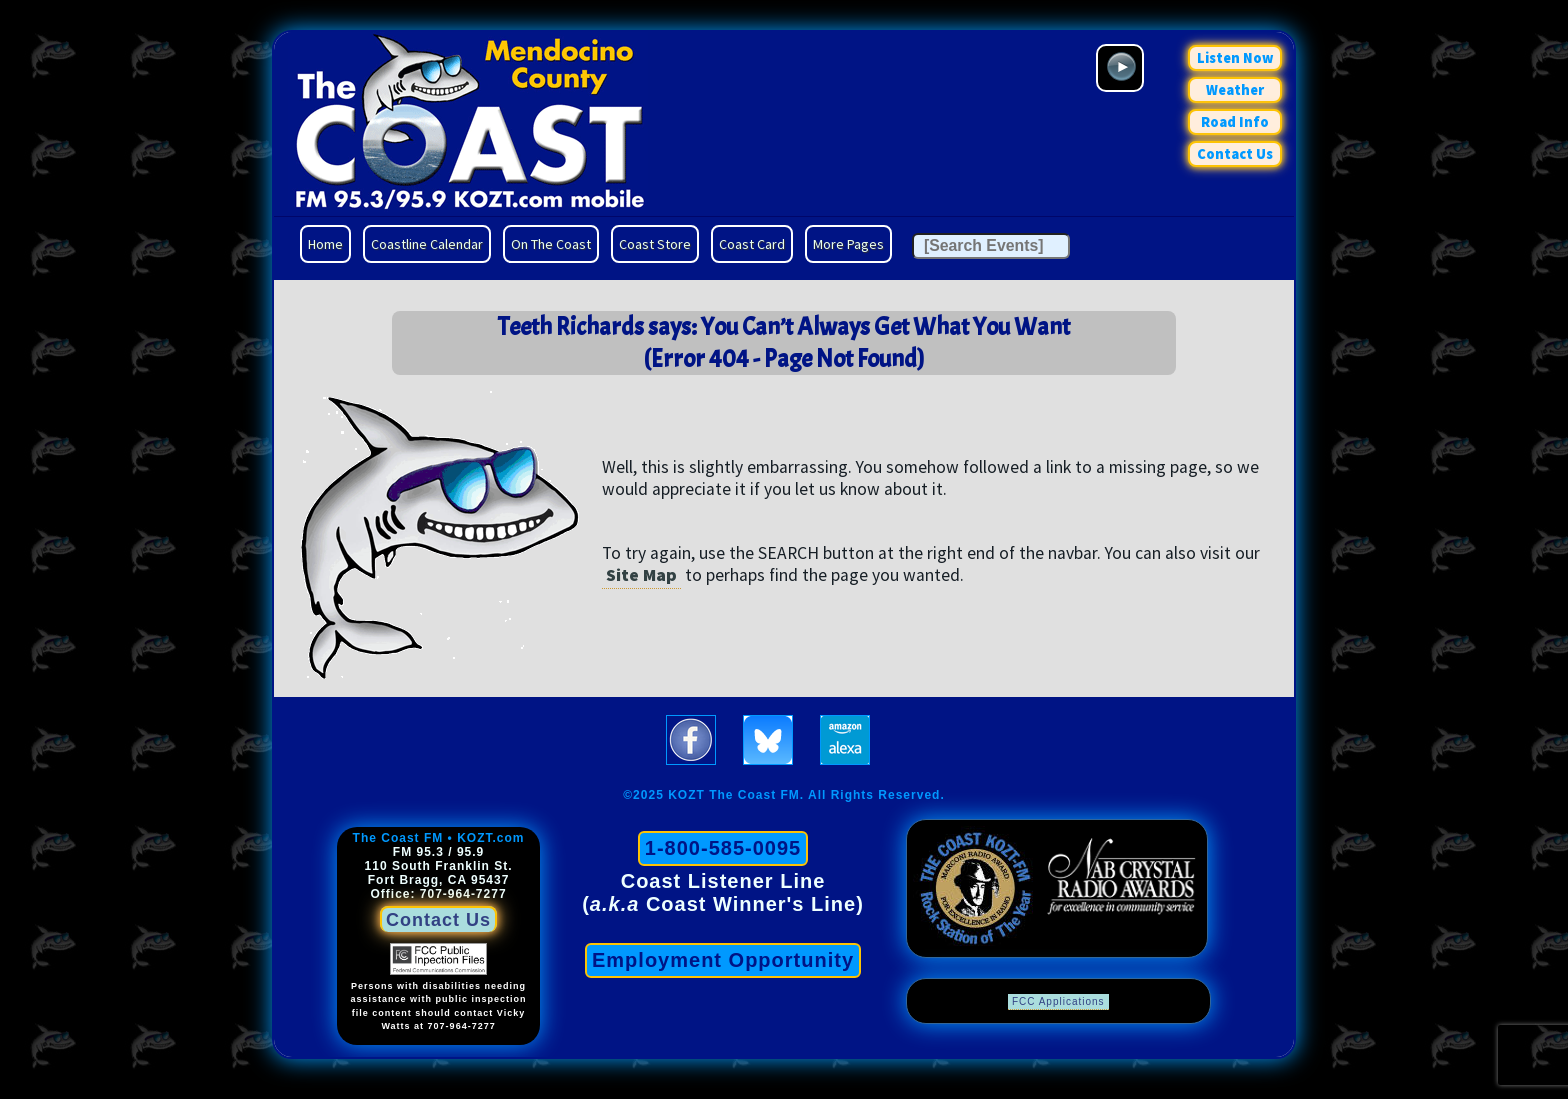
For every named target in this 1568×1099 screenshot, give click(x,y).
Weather (1235, 90)
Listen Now (1235, 58)
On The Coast (551, 244)
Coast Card (752, 244)
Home (325, 244)
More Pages (848, 244)
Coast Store (655, 244)
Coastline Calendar (427, 244)
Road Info (1235, 122)
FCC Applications (1058, 1001)
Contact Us (1235, 154)
